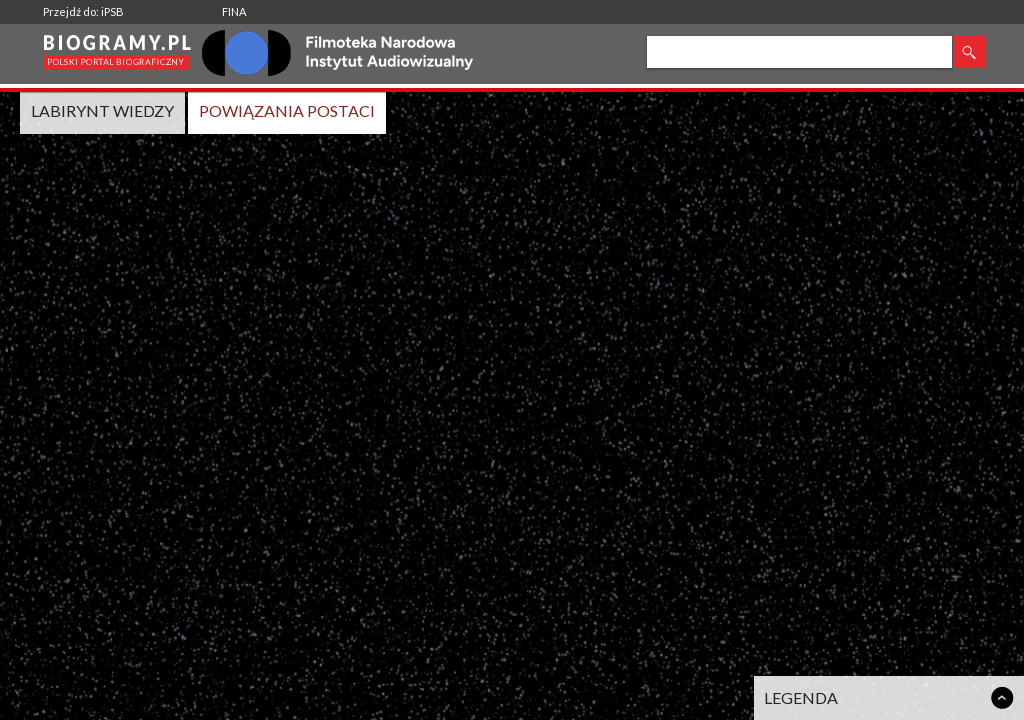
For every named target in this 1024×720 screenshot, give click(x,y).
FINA (234, 11)
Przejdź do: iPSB (83, 11)
